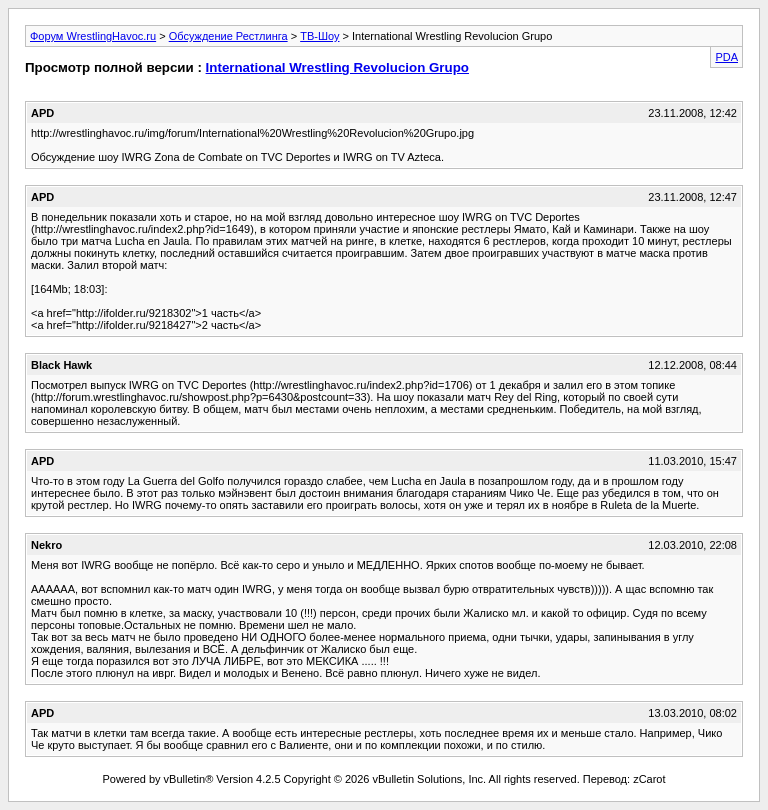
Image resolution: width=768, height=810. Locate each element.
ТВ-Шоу (319, 36)
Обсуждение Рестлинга (228, 36)
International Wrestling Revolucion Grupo (337, 67)
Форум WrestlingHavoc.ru (93, 36)
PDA (726, 57)
